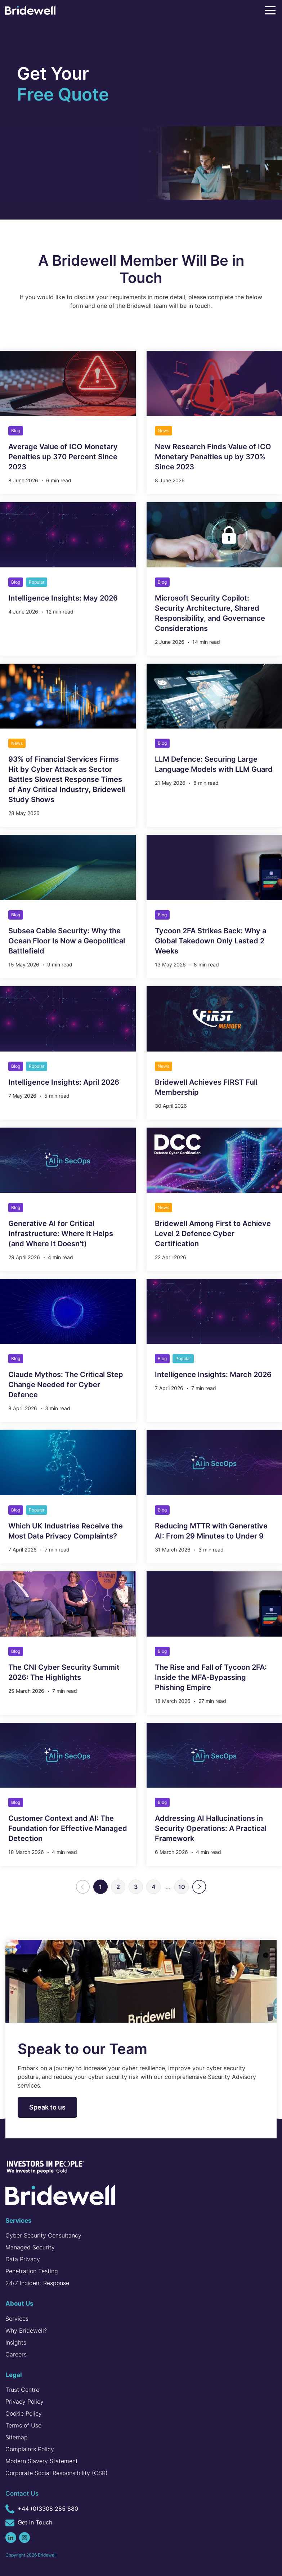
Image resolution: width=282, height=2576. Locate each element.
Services (16, 2318)
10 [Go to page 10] (181, 1886)
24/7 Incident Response (37, 2283)
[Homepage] (30, 11)
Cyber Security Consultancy (43, 2235)
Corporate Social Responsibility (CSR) (56, 2473)
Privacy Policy (24, 2401)
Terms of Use (23, 2425)
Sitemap (16, 2437)
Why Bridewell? (26, 2330)
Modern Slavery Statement (41, 2461)
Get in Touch (28, 2523)
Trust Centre (22, 2389)
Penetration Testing (31, 2271)
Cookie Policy (23, 2413)
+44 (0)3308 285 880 (41, 2509)
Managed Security (30, 2247)
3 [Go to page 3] (136, 1886)
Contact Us (22, 2493)
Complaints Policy (29, 2449)
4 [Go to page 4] (154, 1886)
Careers (16, 2354)
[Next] (199, 1887)
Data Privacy (22, 2259)
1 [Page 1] (100, 1886)
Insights (15, 2342)
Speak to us (47, 2107)
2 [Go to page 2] (118, 1886)
